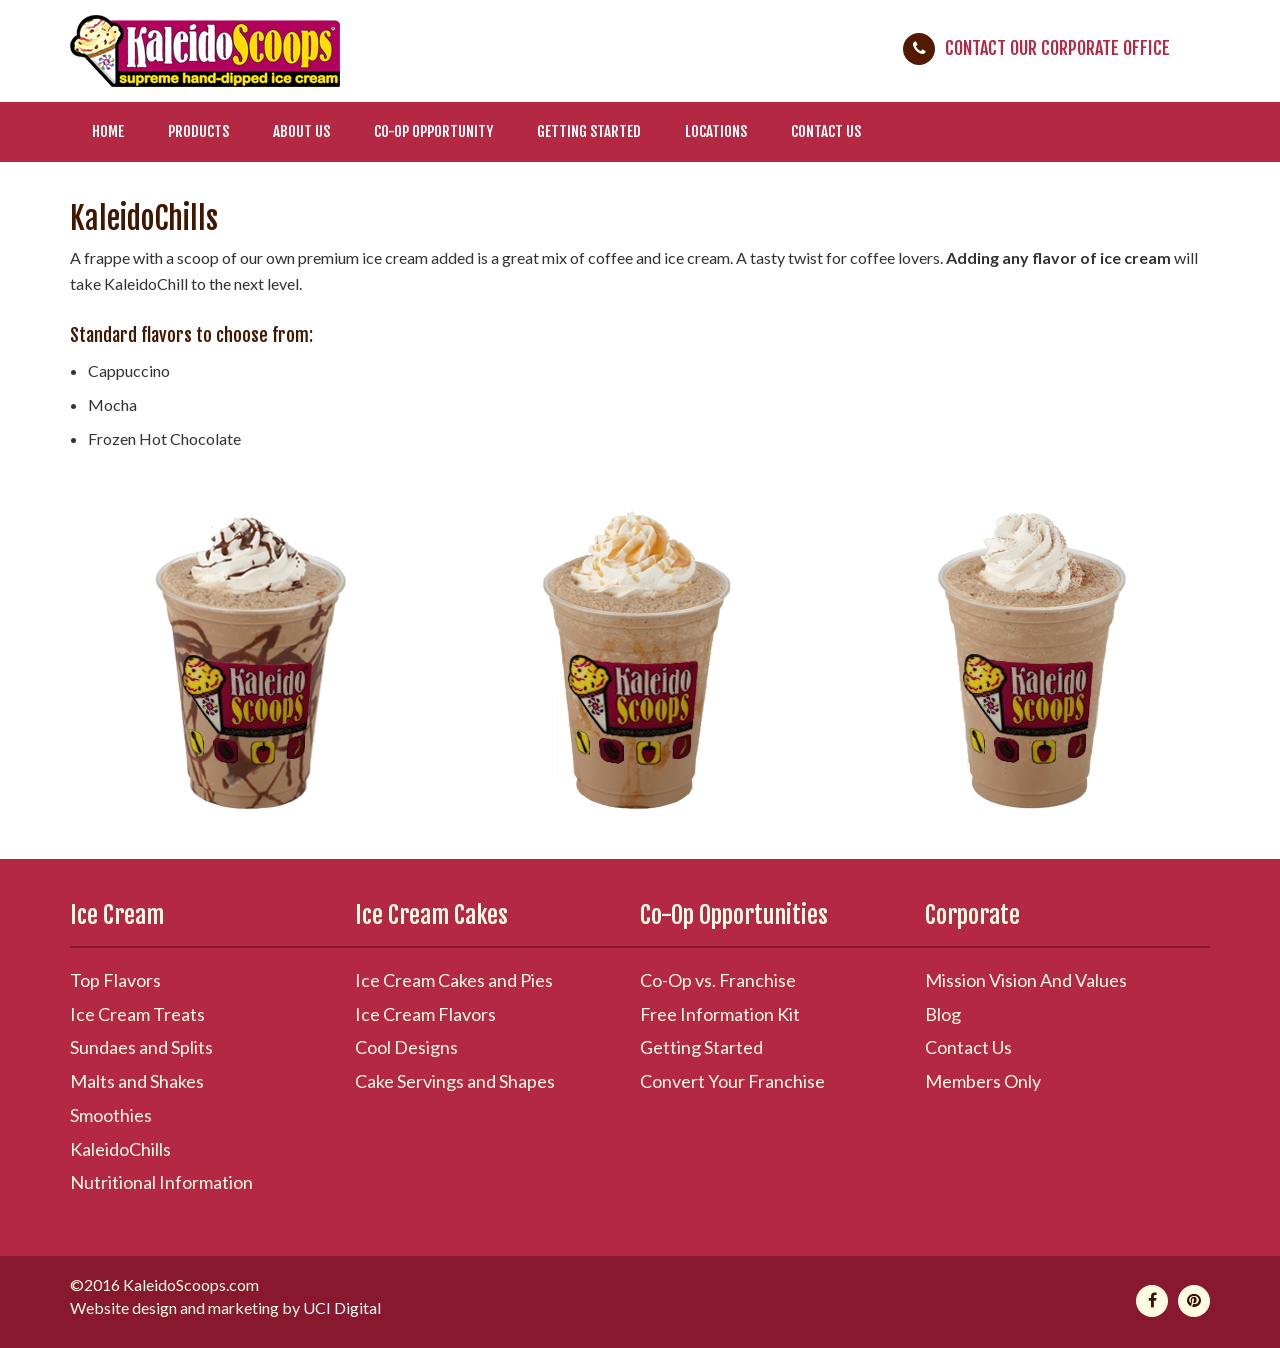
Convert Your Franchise (732, 1081)
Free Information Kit (720, 1014)
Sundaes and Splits (141, 1047)
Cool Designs (406, 1047)
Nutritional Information (161, 1182)
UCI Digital (342, 1307)
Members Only (983, 1081)
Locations (716, 131)
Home (108, 131)
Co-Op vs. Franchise (718, 980)
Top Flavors (115, 980)
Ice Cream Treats (137, 1014)
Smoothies (111, 1115)
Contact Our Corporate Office (1057, 48)
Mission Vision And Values (1026, 980)
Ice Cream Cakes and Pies (454, 980)
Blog (943, 1014)
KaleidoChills (120, 1149)
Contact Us (826, 131)
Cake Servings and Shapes (455, 1081)
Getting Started (589, 131)
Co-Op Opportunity (433, 131)
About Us (301, 131)
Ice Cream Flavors (425, 1014)
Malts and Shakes (137, 1081)
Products (198, 131)
